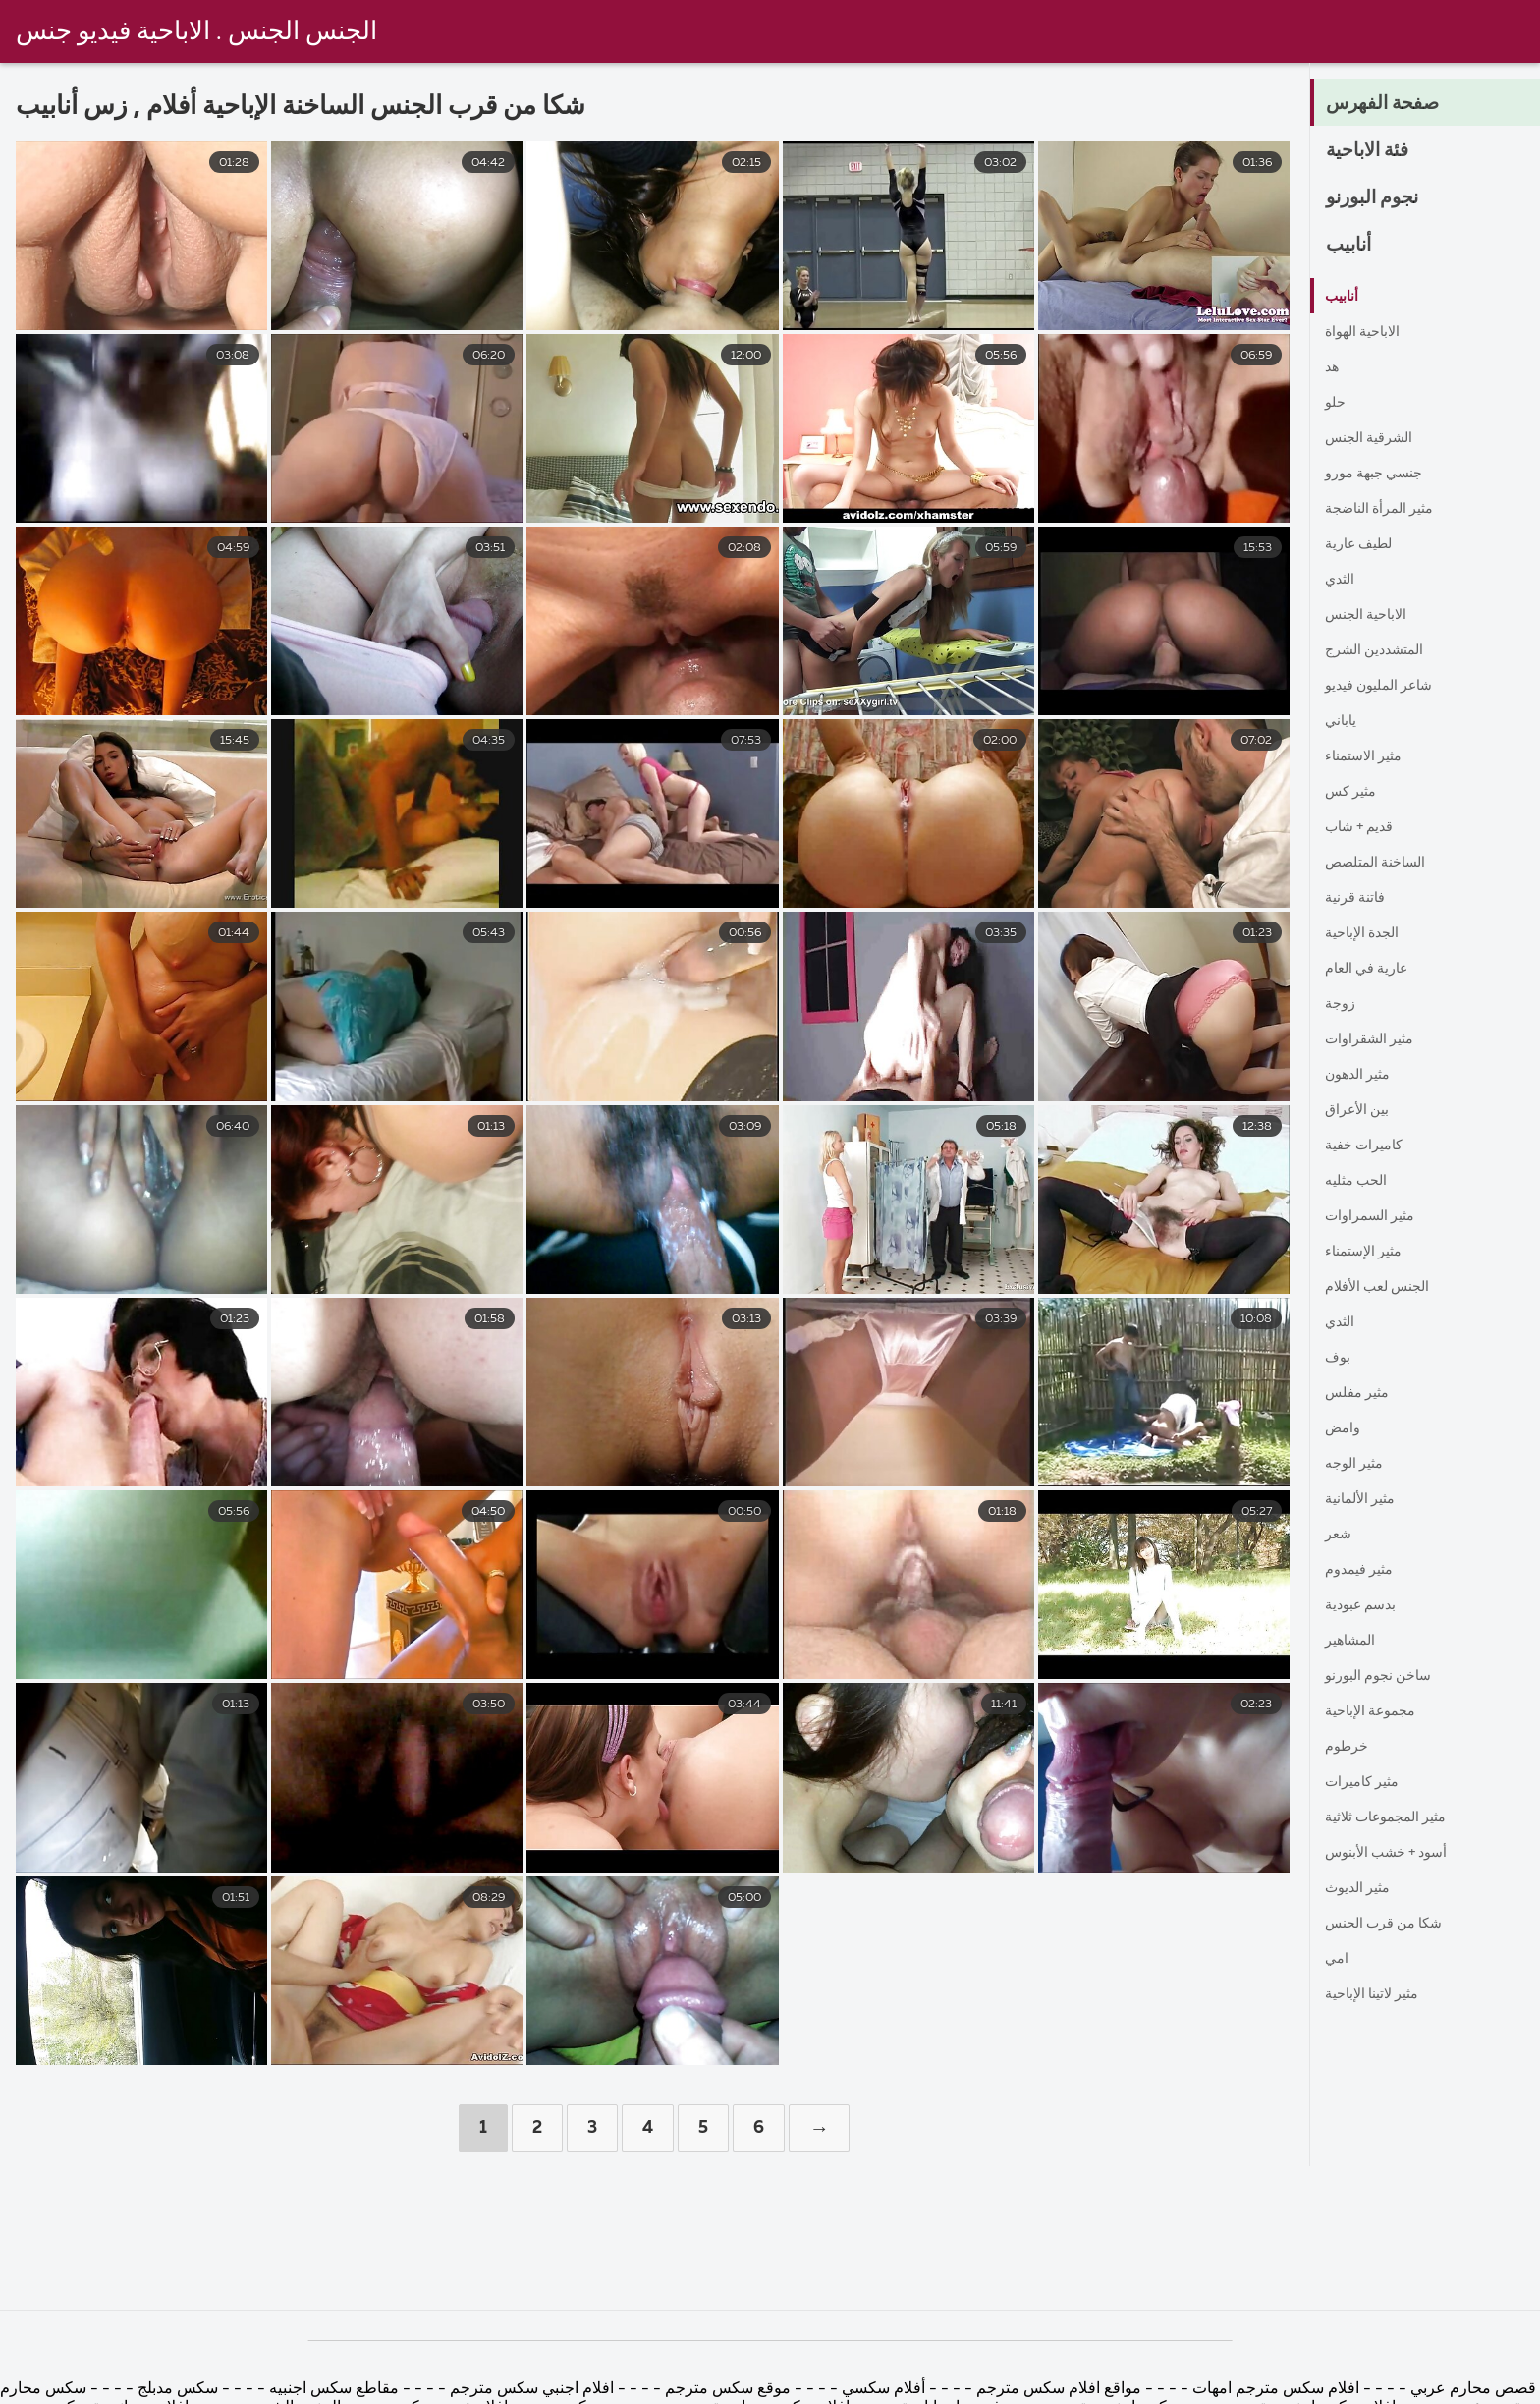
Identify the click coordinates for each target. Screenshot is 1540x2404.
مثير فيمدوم (1364, 1570)
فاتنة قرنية (1359, 898)
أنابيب (1352, 245)
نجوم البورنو (1379, 198)
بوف (1339, 1358)
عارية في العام (1372, 969)
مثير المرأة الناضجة (1387, 509)
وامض (1345, 1428)
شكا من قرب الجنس (1391, 1923)
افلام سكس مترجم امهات (1273, 2389)
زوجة (1342, 1004)
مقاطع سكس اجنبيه (334, 2389)
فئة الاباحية (1375, 151)
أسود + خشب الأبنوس (1395, 1853)
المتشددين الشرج (1381, 650)
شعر (1339, 1534)
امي (1337, 1959)
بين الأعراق (1361, 1110)
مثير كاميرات (1367, 1782)
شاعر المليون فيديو (1387, 686)
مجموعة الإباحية (1376, 1711)
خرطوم (1349, 1747)
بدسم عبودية (1365, 1605)
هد (1333, 367)
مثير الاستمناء (1369, 756)
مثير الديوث (1362, 1888)
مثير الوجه (1358, 1464)
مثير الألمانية (1365, 1499)
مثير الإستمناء (1369, 1251)
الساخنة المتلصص (1383, 862)
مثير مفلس (1361, 1393)
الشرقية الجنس (1375, 438)
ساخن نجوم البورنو (1385, 1676)
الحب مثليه (1360, 1181)
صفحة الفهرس (1392, 104)
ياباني (1342, 721)
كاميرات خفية (1369, 1145)
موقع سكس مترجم (726, 2389)
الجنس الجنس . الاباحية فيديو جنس (196, 32)
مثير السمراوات (1376, 1216)
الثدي (1342, 579)
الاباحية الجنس (1371, 615)
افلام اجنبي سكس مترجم (530, 2389)
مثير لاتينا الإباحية (1379, 1994)
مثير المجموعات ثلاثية (1395, 1817)
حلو (1336, 403)
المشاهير (1354, 1641)
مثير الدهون (1363, 1075)
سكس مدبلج (176, 2389)
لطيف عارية (1364, 544)
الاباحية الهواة (1367, 332)
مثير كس (1354, 792)
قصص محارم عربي (1473, 2389)
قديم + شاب (1364, 827)
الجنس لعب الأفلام (1385, 1287)
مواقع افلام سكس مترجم (1058, 2389)
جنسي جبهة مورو (1381, 473)
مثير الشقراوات (1375, 1039)
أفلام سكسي (881, 2389)
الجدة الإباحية (1366, 933)
